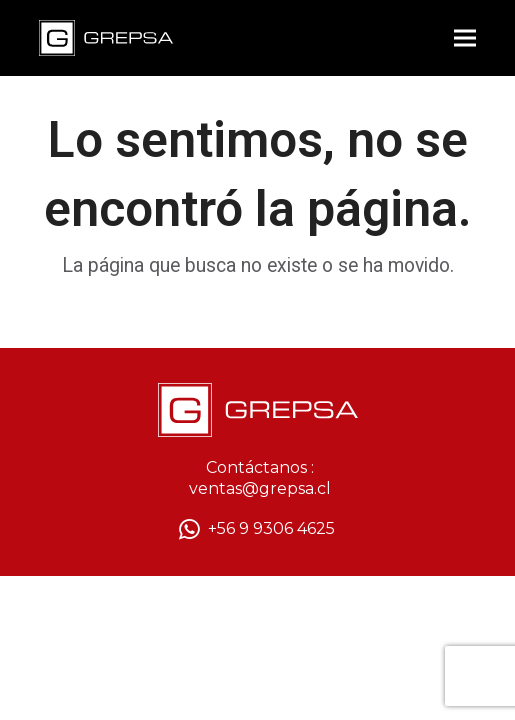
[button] (465, 38)
